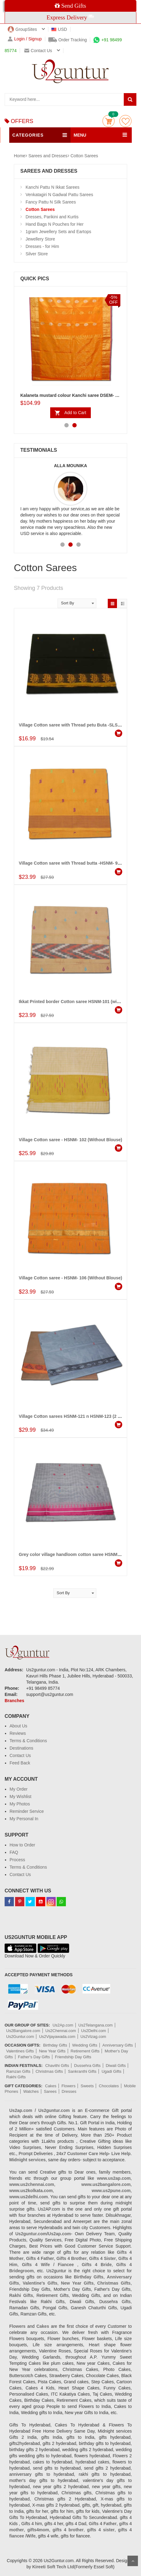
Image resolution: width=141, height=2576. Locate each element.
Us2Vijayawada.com (57, 2036)
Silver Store (37, 253)
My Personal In (24, 1818)
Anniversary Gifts (118, 2045)
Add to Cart (75, 412)
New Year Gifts (52, 2051)
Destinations (21, 1748)
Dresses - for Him (42, 246)
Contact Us (20, 1755)
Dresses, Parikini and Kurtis (52, 216)
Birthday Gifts (55, 2045)
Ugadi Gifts (111, 2071)
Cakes (50, 2086)
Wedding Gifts (84, 2045)
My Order (18, 1789)
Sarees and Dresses (47, 155)
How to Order (22, 1844)
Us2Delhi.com (93, 2030)
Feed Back (20, 1762)
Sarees (50, 2091)
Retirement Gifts (84, 2051)
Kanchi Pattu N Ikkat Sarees (52, 187)
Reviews (18, 1733)
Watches (31, 2091)
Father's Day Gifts (34, 2057)
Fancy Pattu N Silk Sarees (51, 202)
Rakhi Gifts (16, 2077)
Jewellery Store (40, 239)
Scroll (132, 2561)
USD (59, 29)
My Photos (20, 1803)
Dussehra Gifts (87, 2065)
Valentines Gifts (20, 2051)
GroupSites (22, 29)
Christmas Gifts (49, 2071)
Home (19, 155)
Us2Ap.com (63, 2025)
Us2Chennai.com (60, 2030)
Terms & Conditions (28, 1740)
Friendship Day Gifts (73, 2057)
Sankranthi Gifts (82, 2071)
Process (17, 1859)
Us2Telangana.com (96, 2025)
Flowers (69, 2086)
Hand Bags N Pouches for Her (54, 224)
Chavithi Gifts (57, 2065)
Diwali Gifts (116, 2065)
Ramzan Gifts (18, 2071)
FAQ (14, 1852)
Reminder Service (27, 1811)
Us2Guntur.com (20, 2036)
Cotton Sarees (84, 155)
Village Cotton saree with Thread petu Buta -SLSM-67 (73, 724)
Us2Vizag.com (93, 2036)
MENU (80, 135)
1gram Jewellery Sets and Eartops (58, 231)
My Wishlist (20, 1796)
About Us (18, 1725)
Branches (14, 1700)
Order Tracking (67, 39)
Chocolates (109, 2086)
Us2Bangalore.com (23, 2030)
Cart (109, 121)
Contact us (38, 50)
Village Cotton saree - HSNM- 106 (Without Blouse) (70, 1277)
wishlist (125, 121)
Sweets (87, 2086)
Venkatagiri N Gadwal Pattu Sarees (59, 194)
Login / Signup (25, 39)
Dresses (69, 2091)
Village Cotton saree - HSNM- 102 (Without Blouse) (70, 1139)
